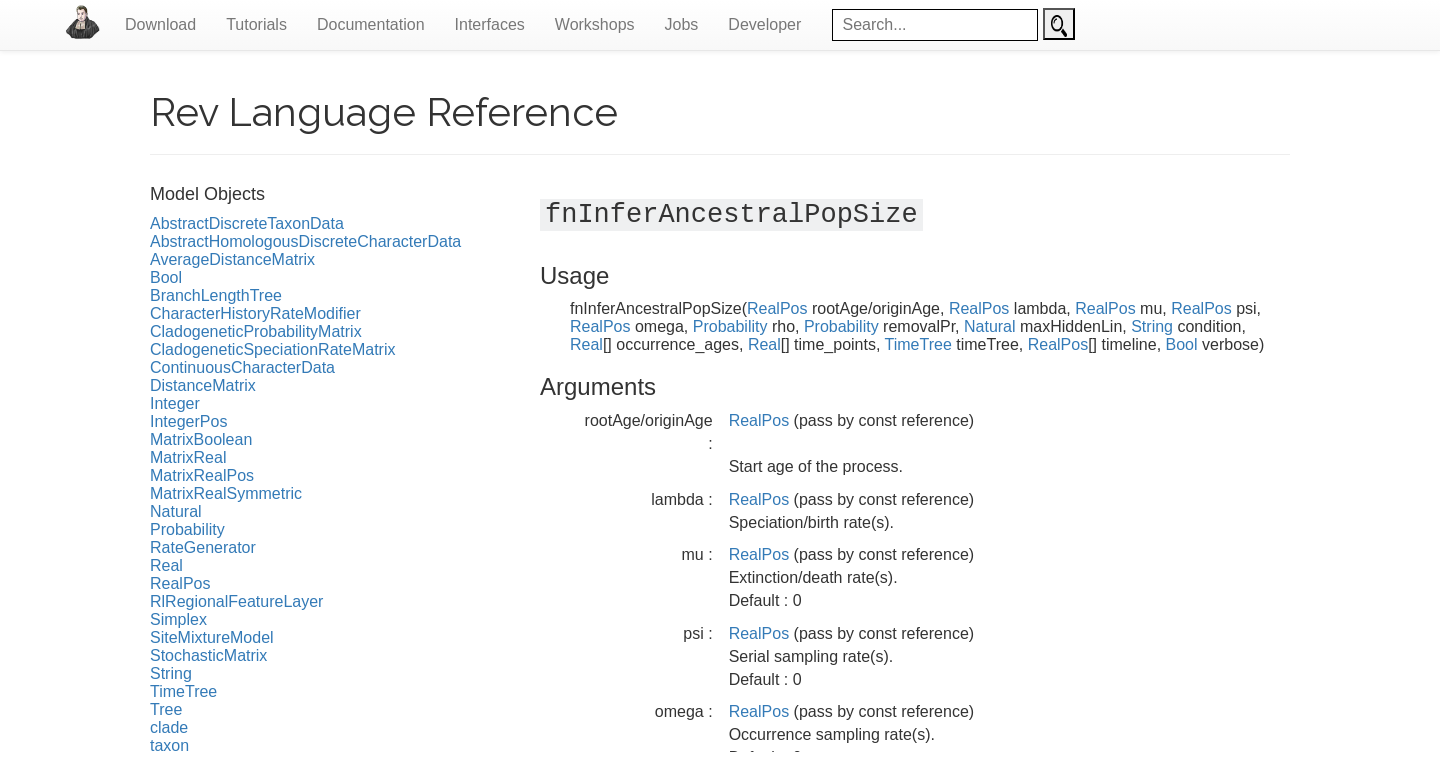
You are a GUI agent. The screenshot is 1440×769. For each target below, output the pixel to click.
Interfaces (490, 24)
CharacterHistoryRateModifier (255, 313)
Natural (176, 511)
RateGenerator (203, 547)
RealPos (180, 583)
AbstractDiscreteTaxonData (247, 223)
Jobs (682, 24)
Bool (166, 277)
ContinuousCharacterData (242, 367)
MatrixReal (188, 457)
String (171, 673)
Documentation (371, 24)
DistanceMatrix (203, 385)
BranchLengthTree (216, 295)
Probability (187, 529)
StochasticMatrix (208, 655)
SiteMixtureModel (212, 637)
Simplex (178, 619)
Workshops (595, 24)
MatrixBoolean (201, 439)
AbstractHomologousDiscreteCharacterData (305, 241)
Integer (175, 403)
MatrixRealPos (202, 475)
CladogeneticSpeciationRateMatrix (272, 349)
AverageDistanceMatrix (232, 259)
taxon (169, 745)
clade (169, 727)
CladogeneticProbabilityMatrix (256, 331)
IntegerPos (188, 421)
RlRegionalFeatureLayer (236, 601)
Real (166, 565)
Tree (166, 709)
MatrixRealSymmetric (226, 493)
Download (160, 24)
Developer (764, 24)
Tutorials (256, 24)
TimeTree (183, 691)
